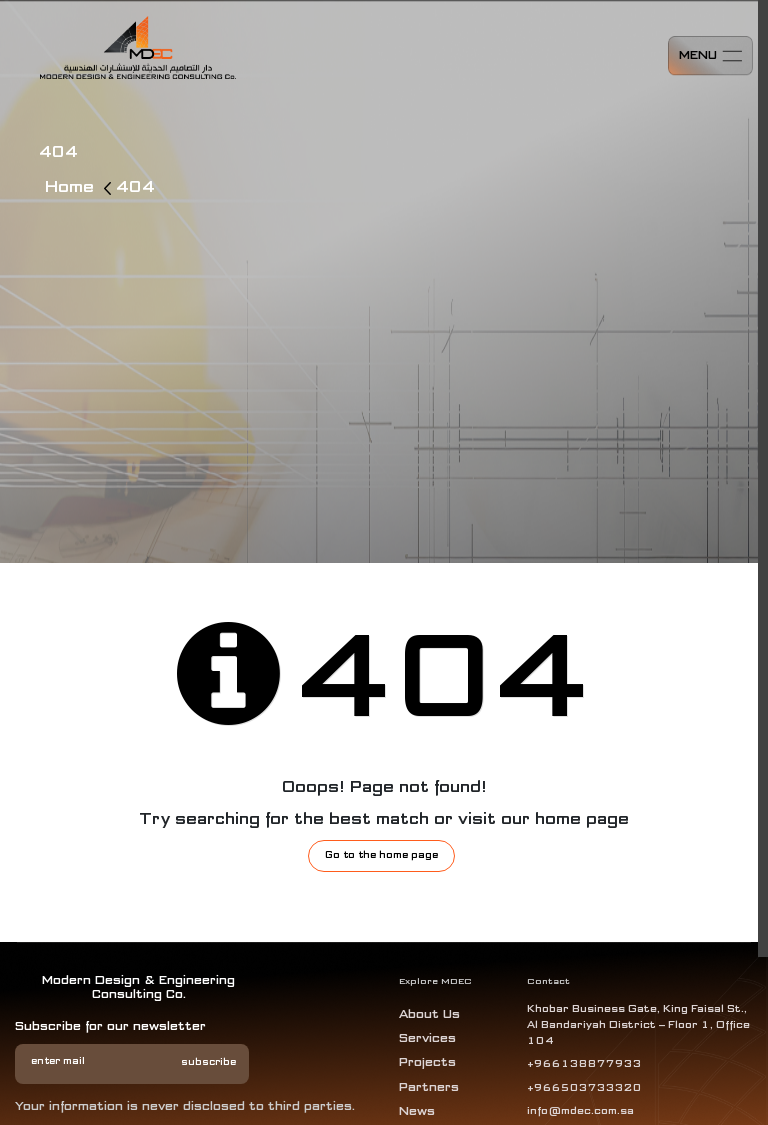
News (417, 1112)
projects (427, 1063)
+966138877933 (584, 1064)
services (427, 1039)
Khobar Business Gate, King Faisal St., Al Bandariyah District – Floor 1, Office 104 (638, 1025)
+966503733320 (584, 1088)
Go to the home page (381, 855)
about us (429, 1015)
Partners (429, 1088)
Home (71, 188)
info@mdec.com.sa (580, 1112)
